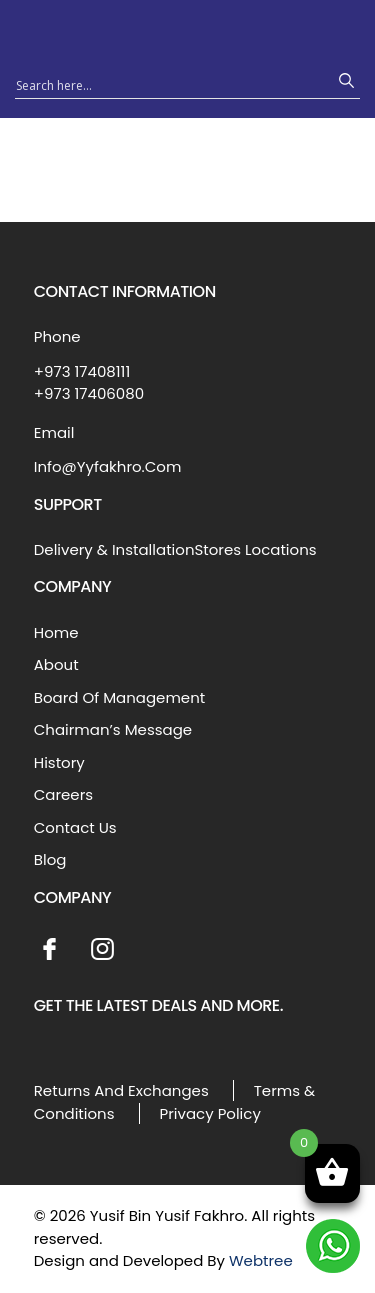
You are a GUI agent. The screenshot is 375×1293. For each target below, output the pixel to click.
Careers (63, 794)
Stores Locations (255, 549)
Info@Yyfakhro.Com (108, 466)
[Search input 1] (169, 84)
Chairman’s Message (113, 729)
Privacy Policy (210, 1113)
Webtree (261, 1260)
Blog (50, 859)
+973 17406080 (89, 393)
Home (56, 632)
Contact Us (75, 827)
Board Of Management (119, 697)
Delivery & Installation (114, 549)
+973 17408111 (82, 371)
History (59, 762)
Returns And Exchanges (121, 1090)
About (56, 664)
